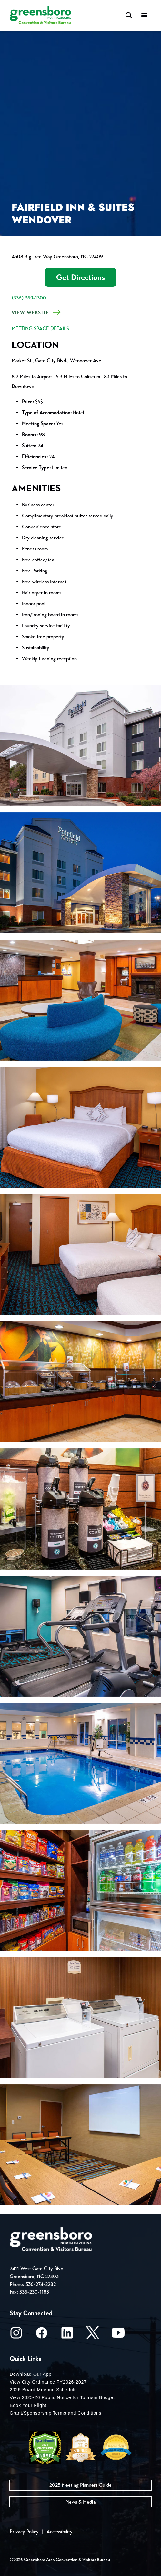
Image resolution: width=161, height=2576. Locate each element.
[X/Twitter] (92, 2335)
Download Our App (31, 2374)
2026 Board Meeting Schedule (43, 2389)
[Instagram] (16, 2335)
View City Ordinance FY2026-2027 (48, 2382)
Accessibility (59, 2531)
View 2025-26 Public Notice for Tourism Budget (62, 2397)
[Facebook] (41, 2335)
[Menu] (144, 15)
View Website (30, 313)
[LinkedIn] (67, 2335)
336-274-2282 (40, 2284)
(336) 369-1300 (29, 298)
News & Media (80, 2502)
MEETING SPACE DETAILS (40, 328)
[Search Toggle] (129, 15)
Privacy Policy (24, 2531)
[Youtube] (118, 2335)
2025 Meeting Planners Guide (80, 2485)
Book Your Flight (28, 2405)
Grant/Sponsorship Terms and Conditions (55, 2413)
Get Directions (80, 277)
